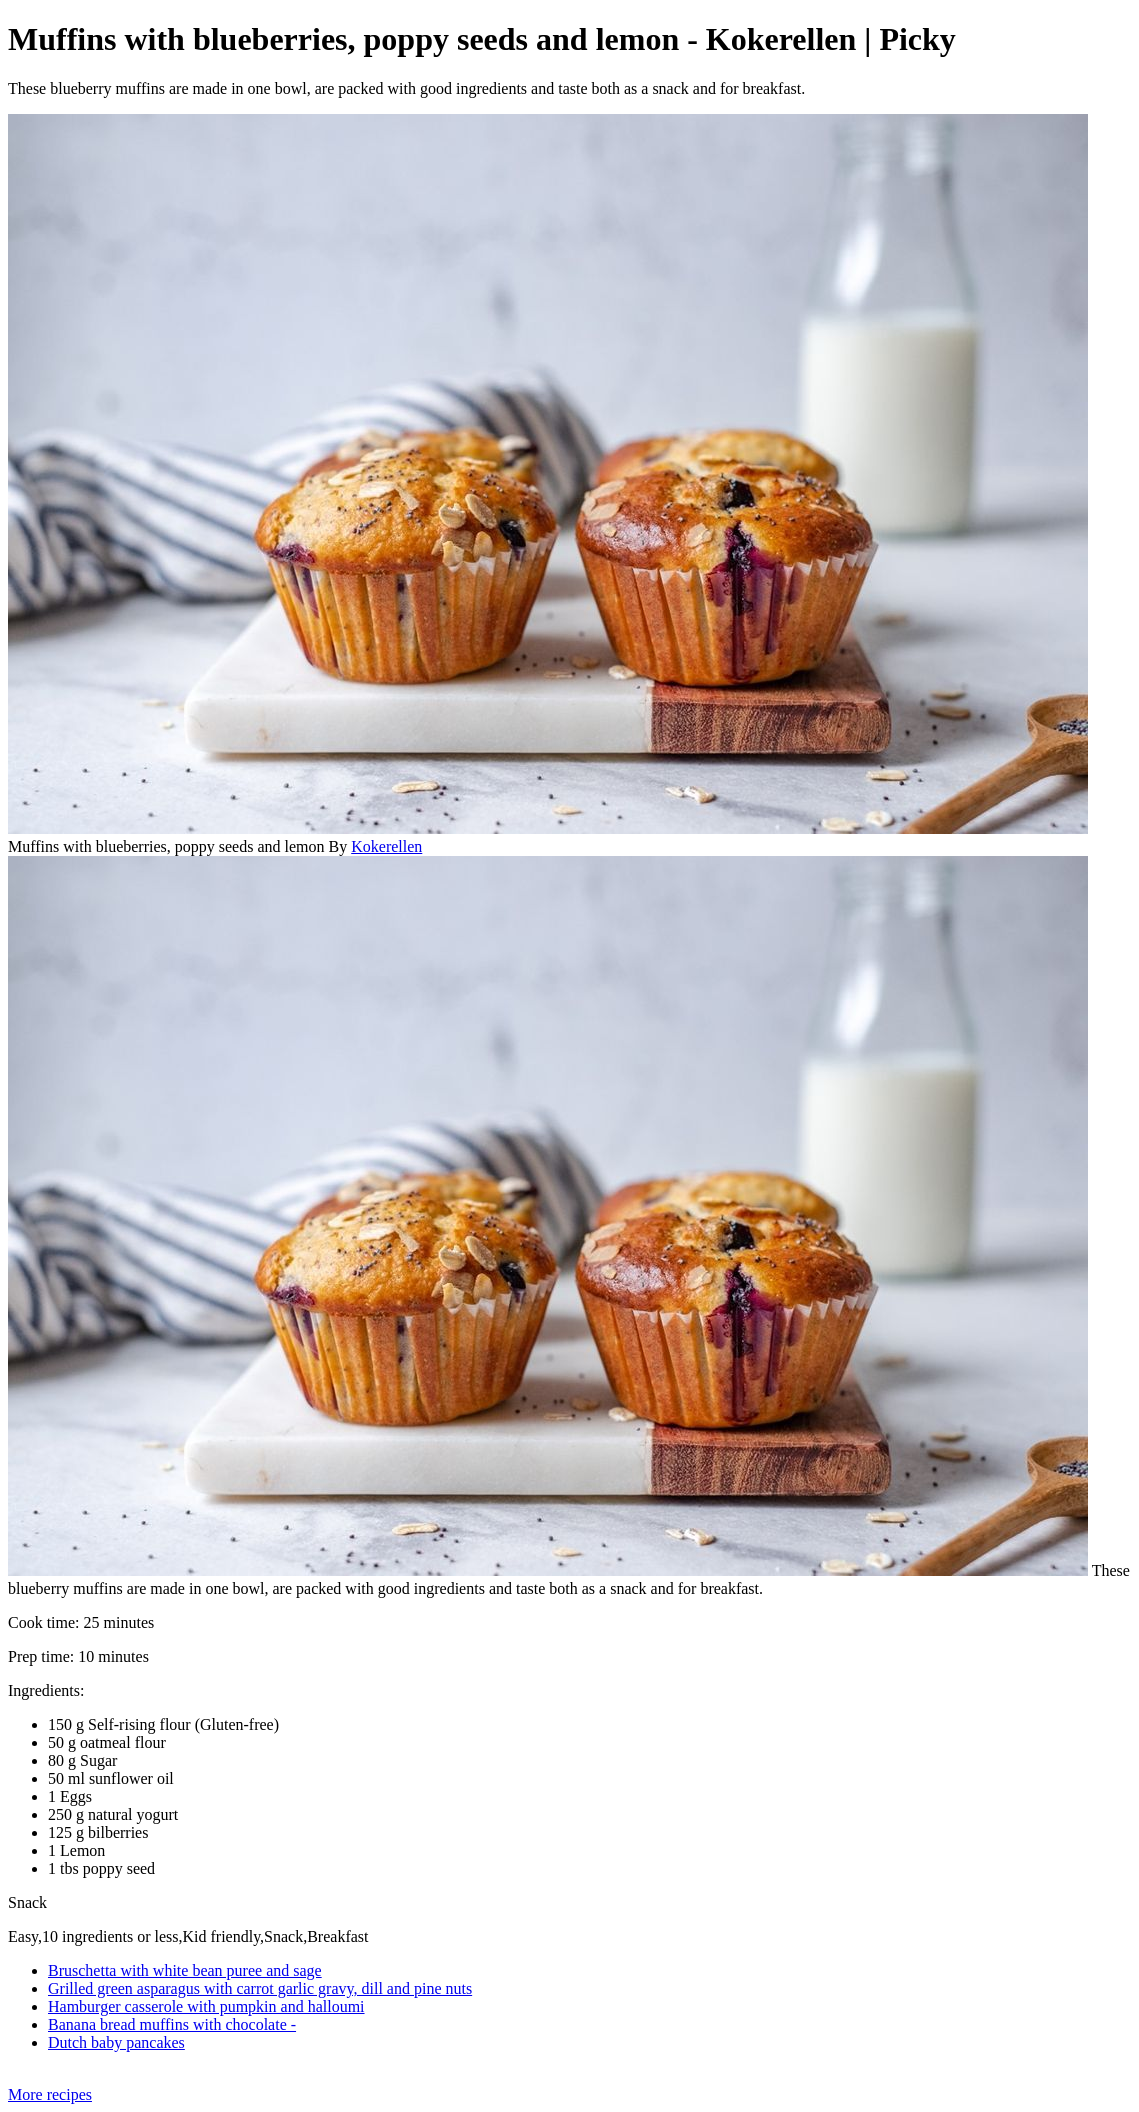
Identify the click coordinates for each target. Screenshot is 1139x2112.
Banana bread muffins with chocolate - (172, 2024)
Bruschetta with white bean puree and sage (185, 1970)
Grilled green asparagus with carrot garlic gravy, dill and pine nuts (260, 1988)
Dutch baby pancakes (116, 2042)
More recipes (50, 2094)
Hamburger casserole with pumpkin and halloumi (206, 2006)
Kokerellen (386, 846)
